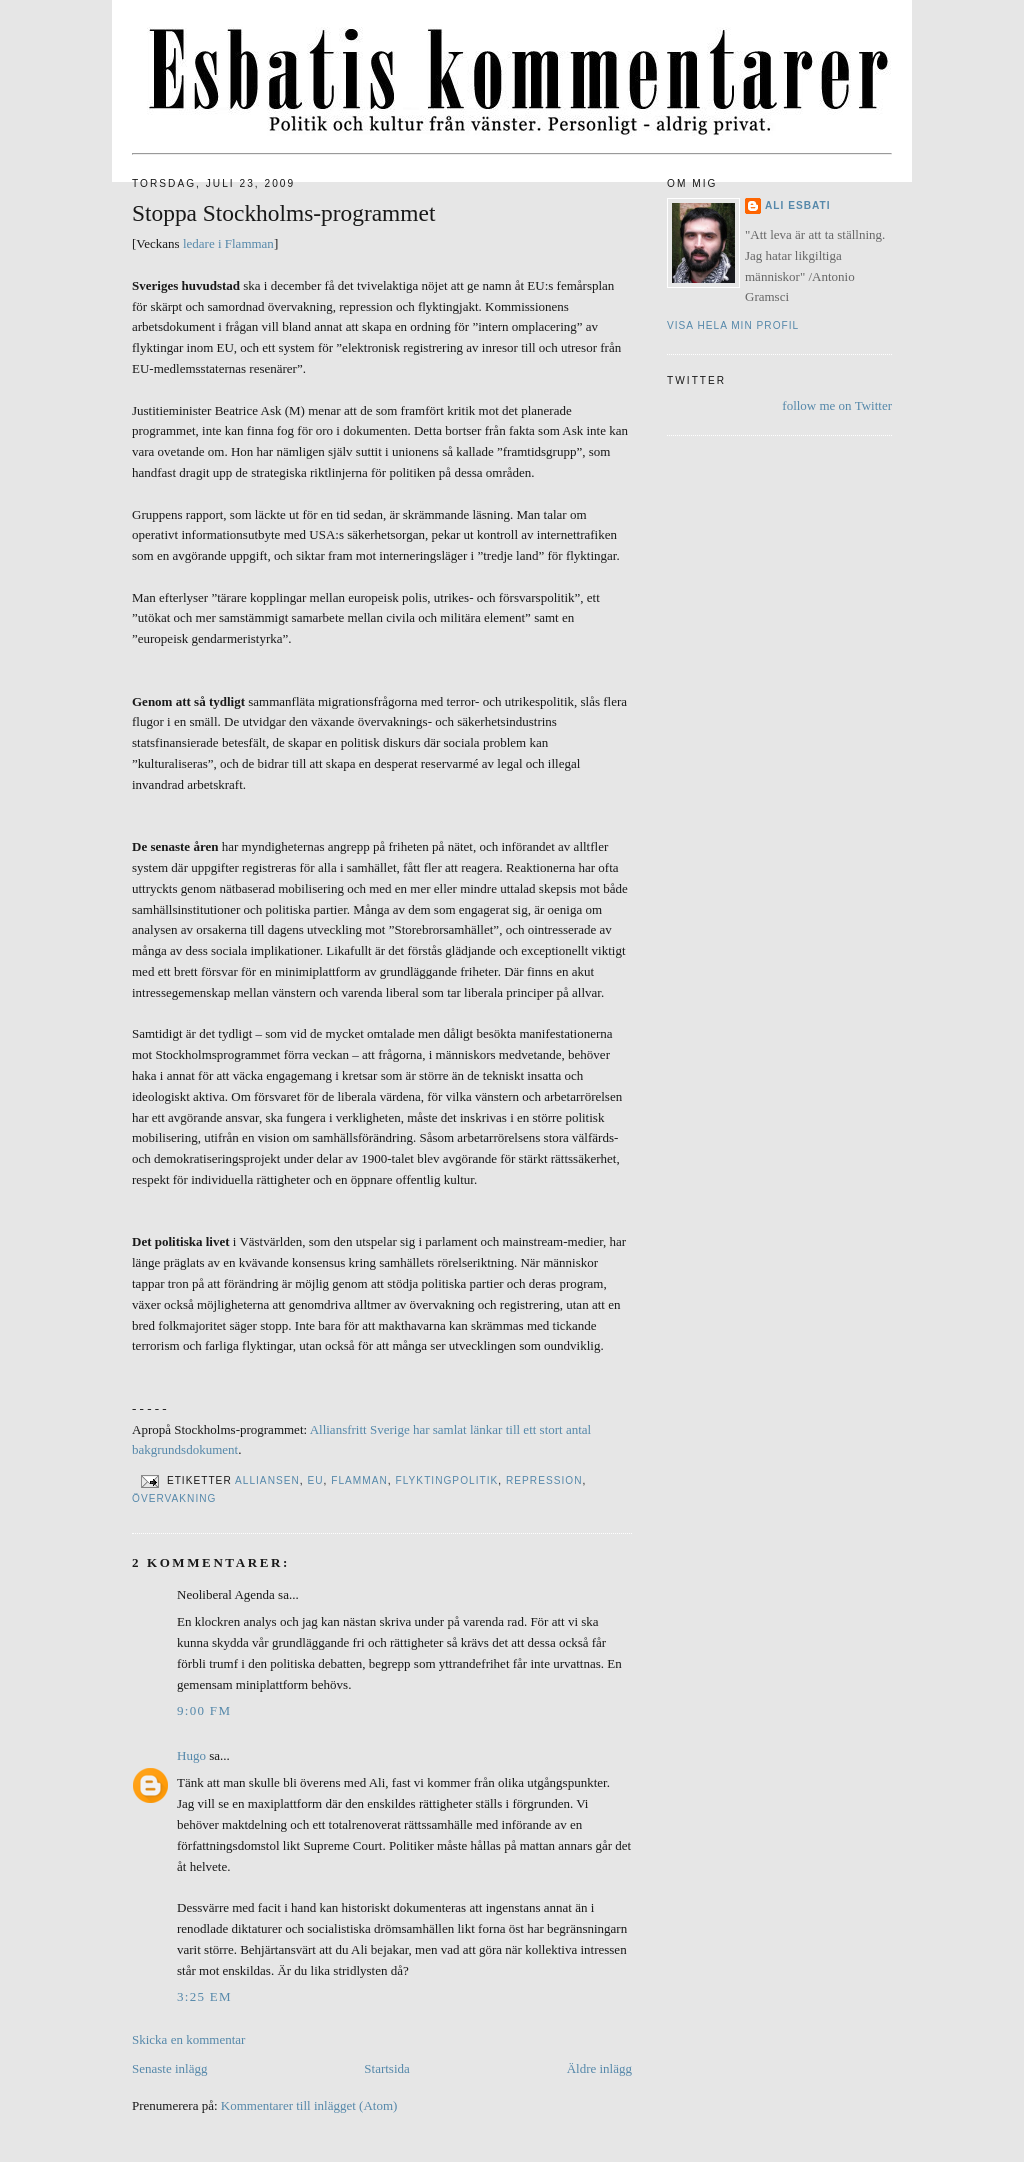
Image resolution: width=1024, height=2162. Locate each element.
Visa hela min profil (733, 325)
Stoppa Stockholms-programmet (283, 213)
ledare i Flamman (228, 243)
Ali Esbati (798, 205)
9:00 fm (204, 1710)
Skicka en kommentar (188, 2039)
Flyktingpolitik (447, 1480)
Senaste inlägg (169, 2068)
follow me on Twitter (837, 405)
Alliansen (267, 1480)
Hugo (191, 1755)
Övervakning (174, 1498)
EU (315, 1480)
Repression (544, 1480)
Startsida (387, 2068)
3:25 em (204, 1996)
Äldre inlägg (599, 2068)
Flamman (359, 1480)
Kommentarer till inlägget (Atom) (309, 2105)
